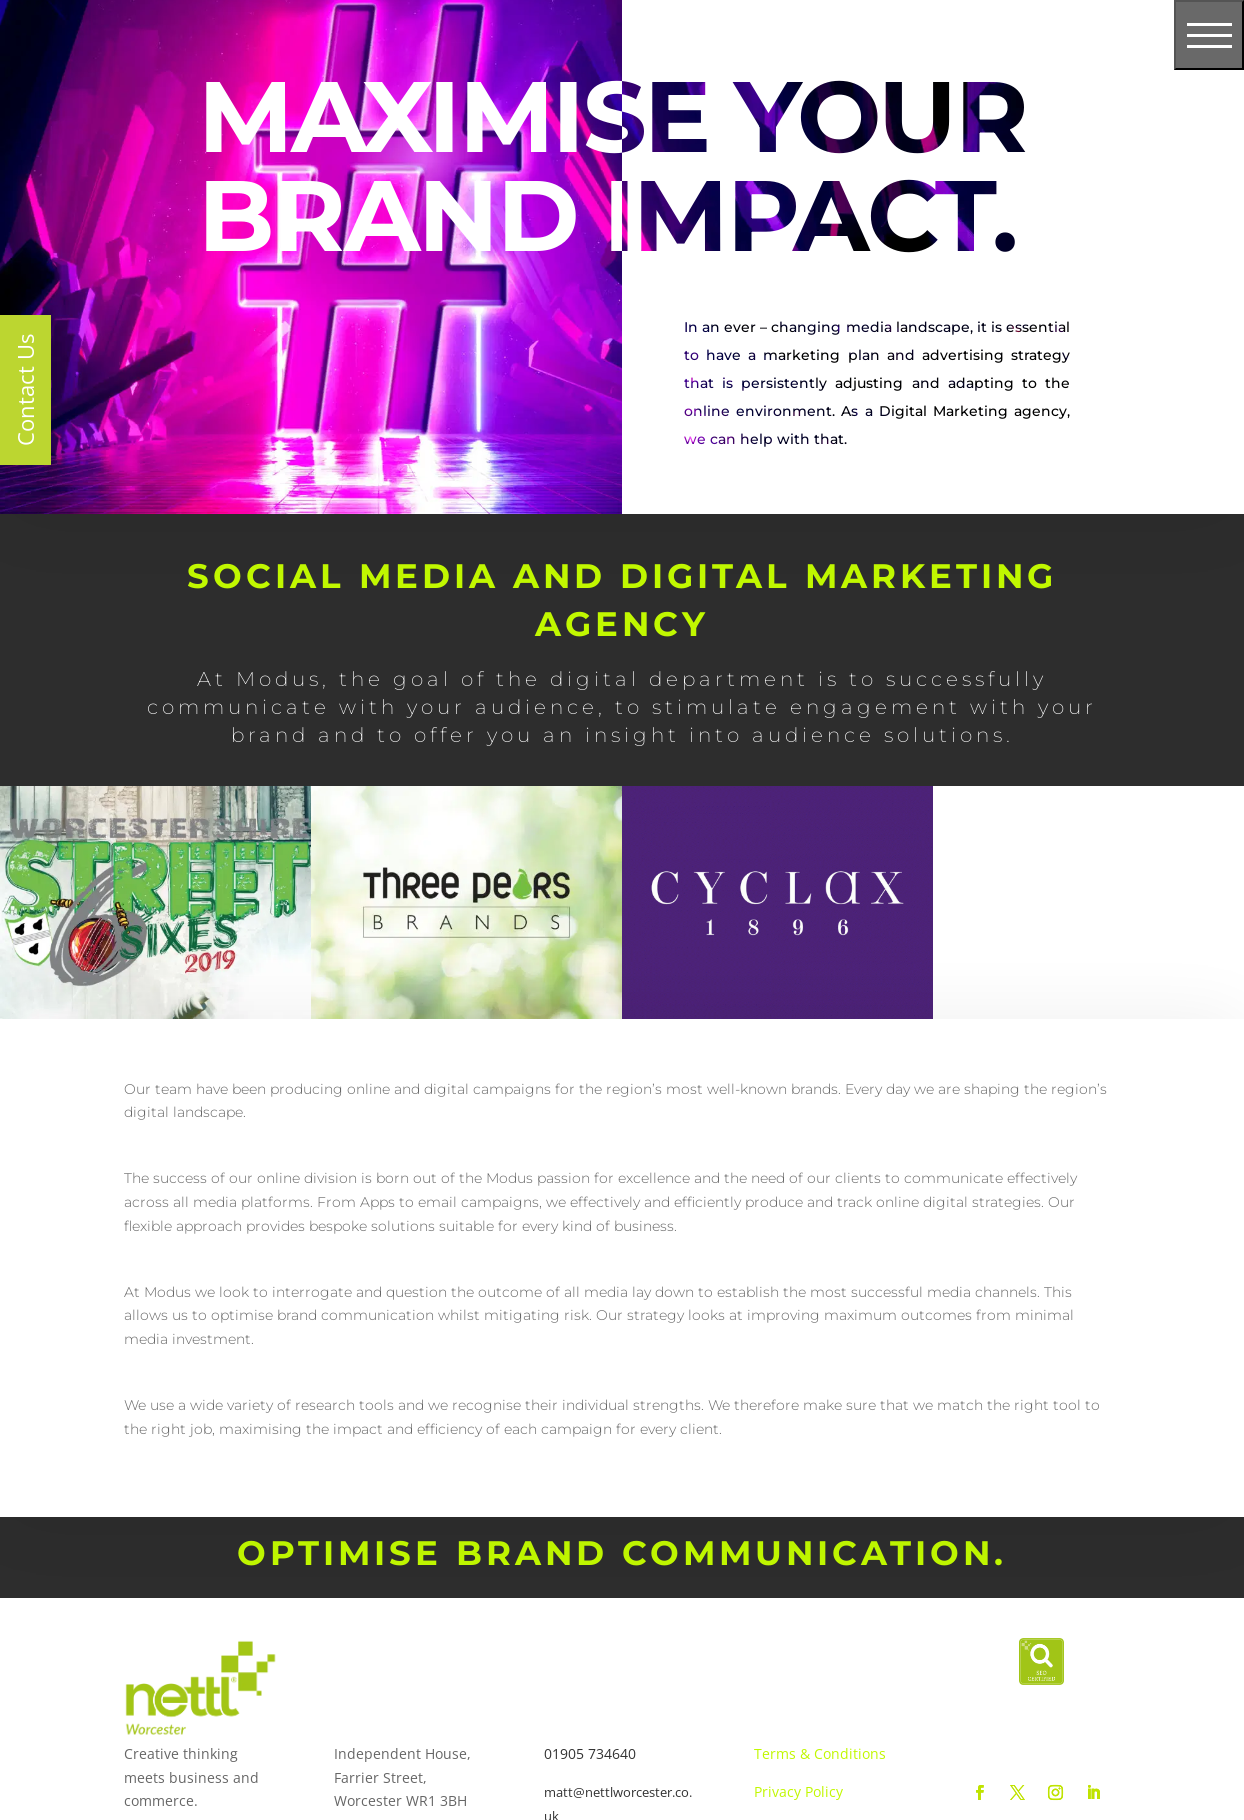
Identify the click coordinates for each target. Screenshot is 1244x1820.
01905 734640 (590, 1753)
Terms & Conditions (820, 1753)
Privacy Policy (798, 1791)
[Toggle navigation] (1209, 35)
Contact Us (25, 390)
